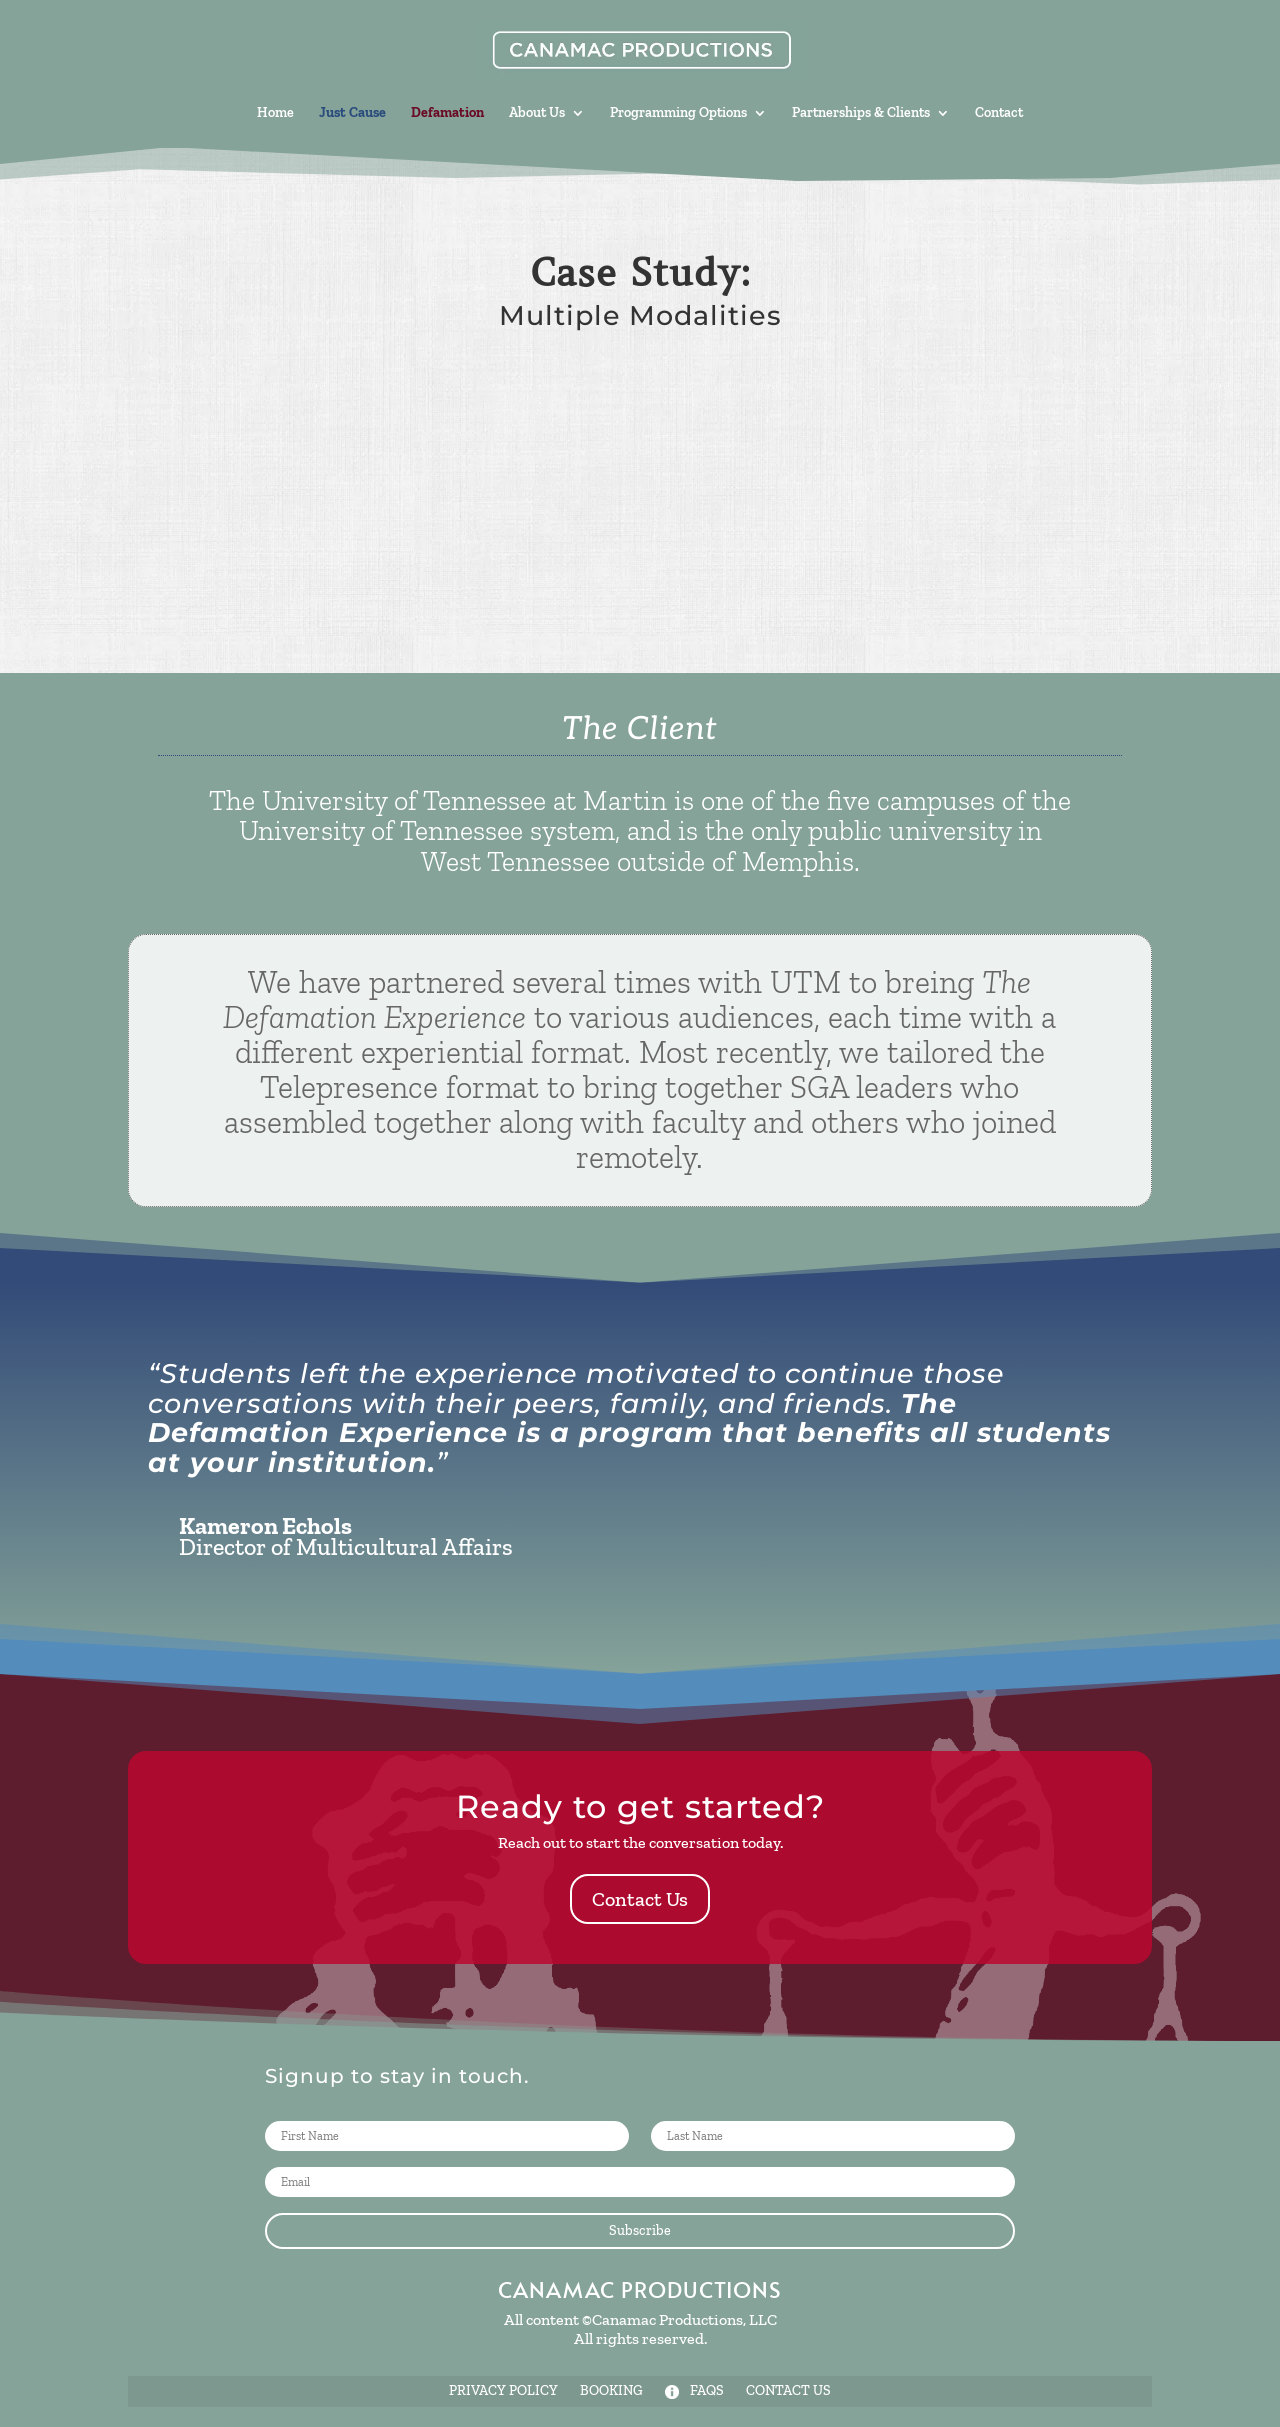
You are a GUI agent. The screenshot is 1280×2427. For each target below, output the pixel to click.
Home (275, 113)
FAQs (694, 2391)
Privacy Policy (503, 2391)
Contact (999, 113)
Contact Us (640, 1899)
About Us (537, 113)
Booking (611, 2391)
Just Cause (352, 113)
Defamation (447, 113)
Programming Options (678, 113)
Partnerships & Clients (861, 113)
